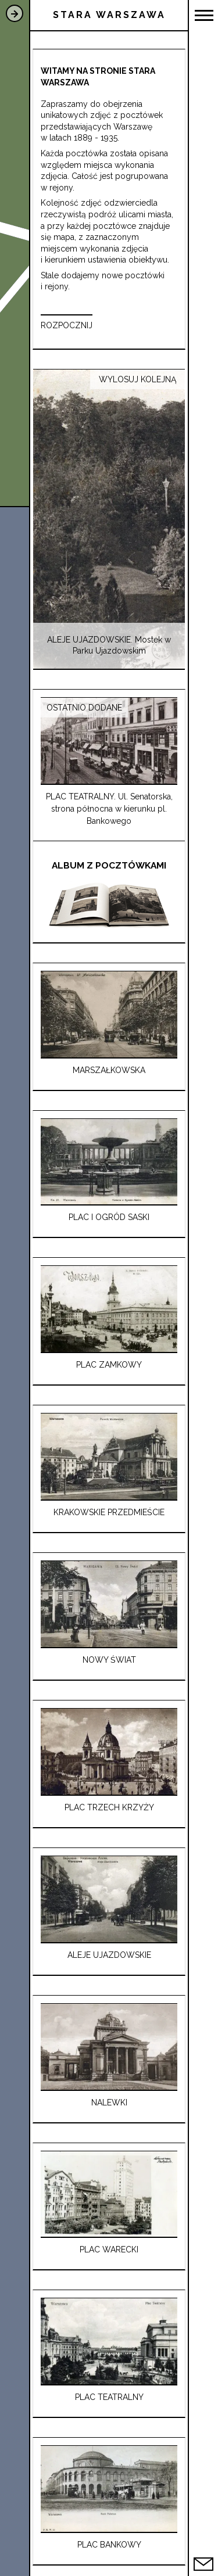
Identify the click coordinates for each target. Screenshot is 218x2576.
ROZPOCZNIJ (66, 325)
